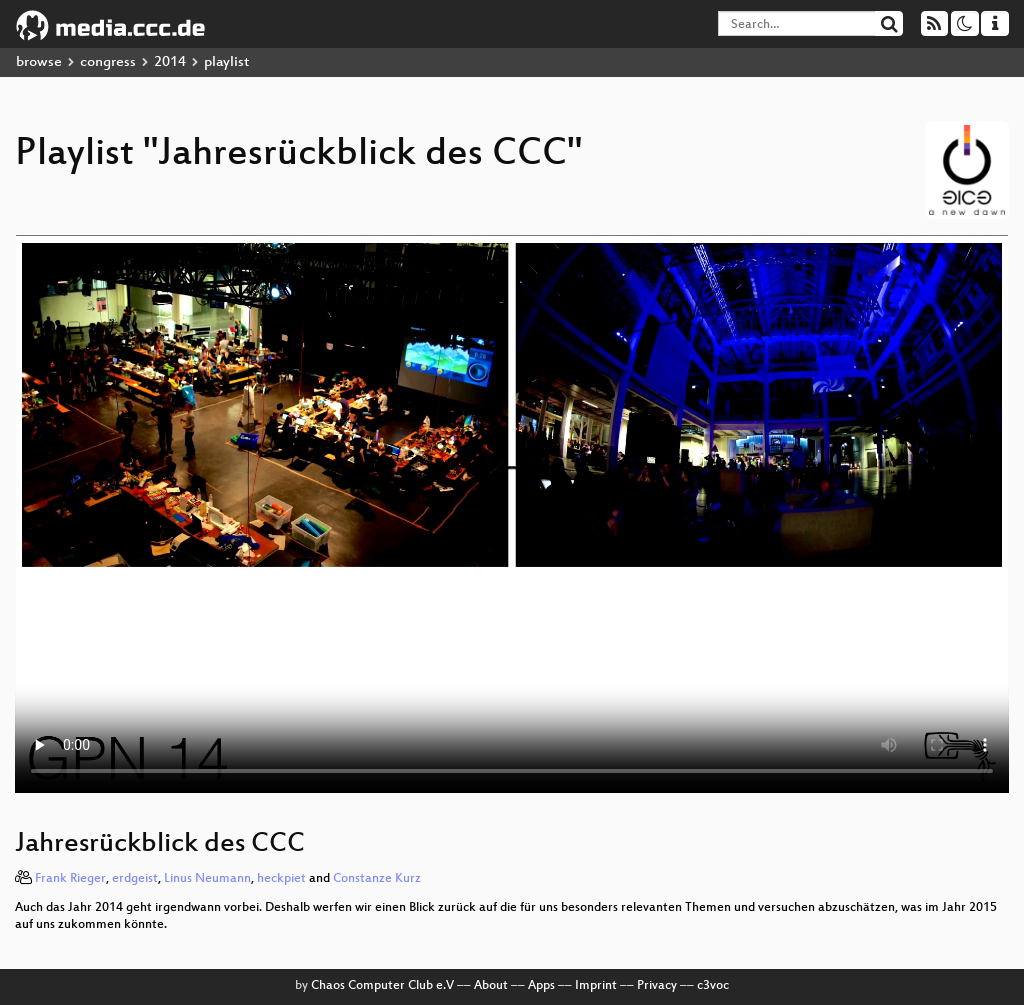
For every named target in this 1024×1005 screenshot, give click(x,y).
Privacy (657, 986)
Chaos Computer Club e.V (382, 986)
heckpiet (281, 879)
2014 (170, 62)
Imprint (596, 986)
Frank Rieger (70, 879)
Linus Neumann (207, 879)
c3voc (713, 986)
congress (108, 62)
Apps (541, 986)
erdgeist (135, 879)
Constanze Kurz (377, 879)
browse (39, 62)
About (491, 986)
